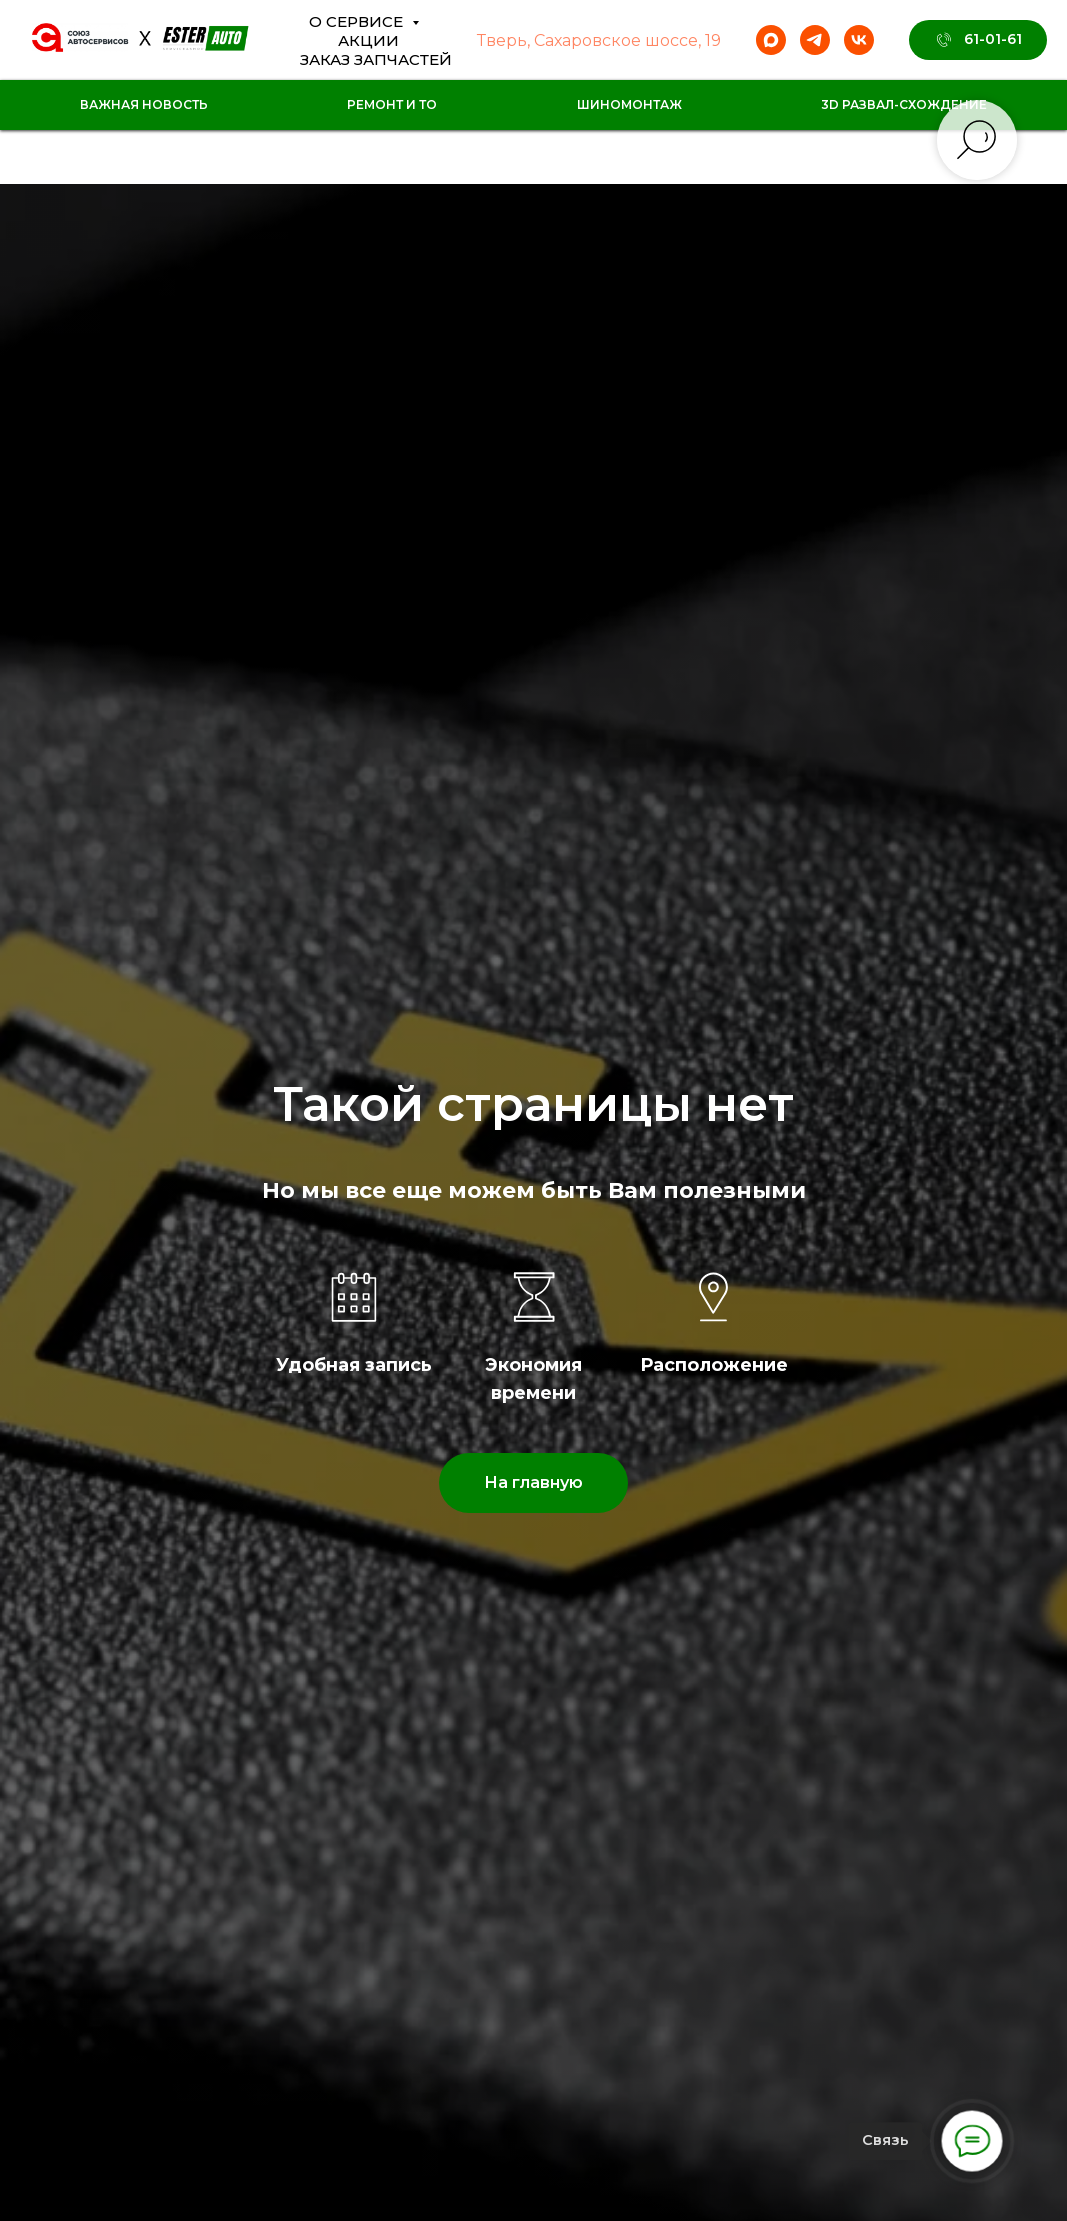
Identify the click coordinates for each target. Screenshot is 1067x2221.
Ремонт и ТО (392, 104)
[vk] (859, 40)
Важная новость (144, 104)
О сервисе (358, 21)
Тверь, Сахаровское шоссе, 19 (599, 40)
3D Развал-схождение (904, 104)
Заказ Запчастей (376, 59)
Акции (368, 40)
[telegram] (815, 40)
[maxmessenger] (771, 40)
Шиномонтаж (629, 104)
